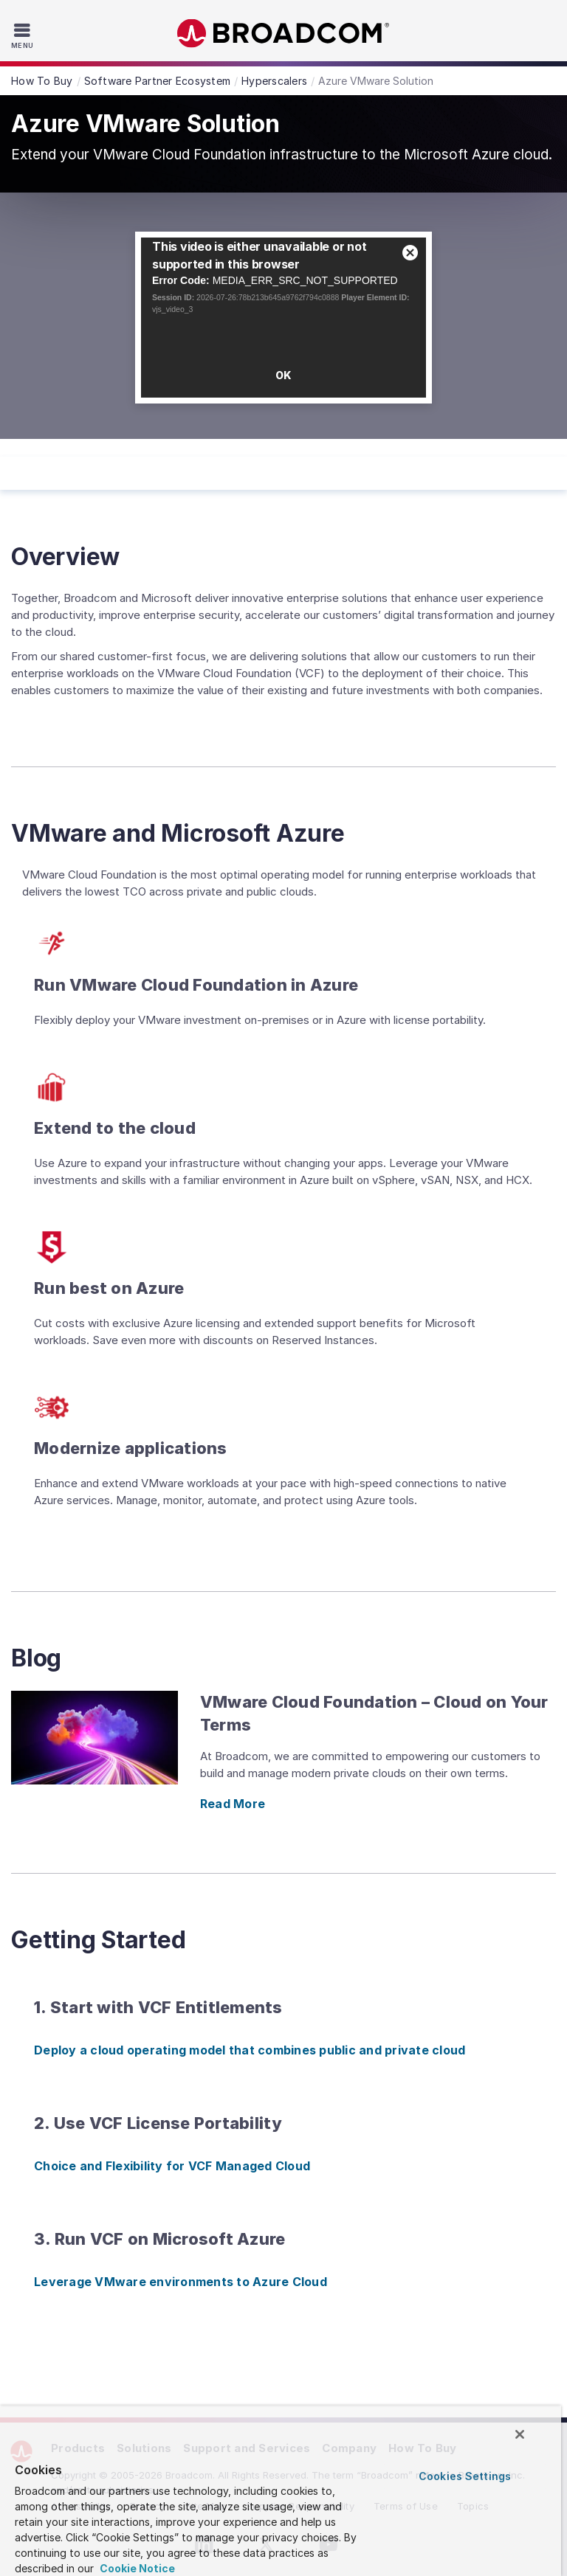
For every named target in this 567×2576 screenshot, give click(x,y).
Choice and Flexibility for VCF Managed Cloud (172, 2165)
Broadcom (283, 33)
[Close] (520, 2434)
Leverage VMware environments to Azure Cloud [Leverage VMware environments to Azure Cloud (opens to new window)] (180, 2281)
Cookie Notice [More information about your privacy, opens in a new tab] (136, 2568)
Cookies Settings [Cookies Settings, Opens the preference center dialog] (465, 2476)
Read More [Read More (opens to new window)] (232, 1803)
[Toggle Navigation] (24, 35)
